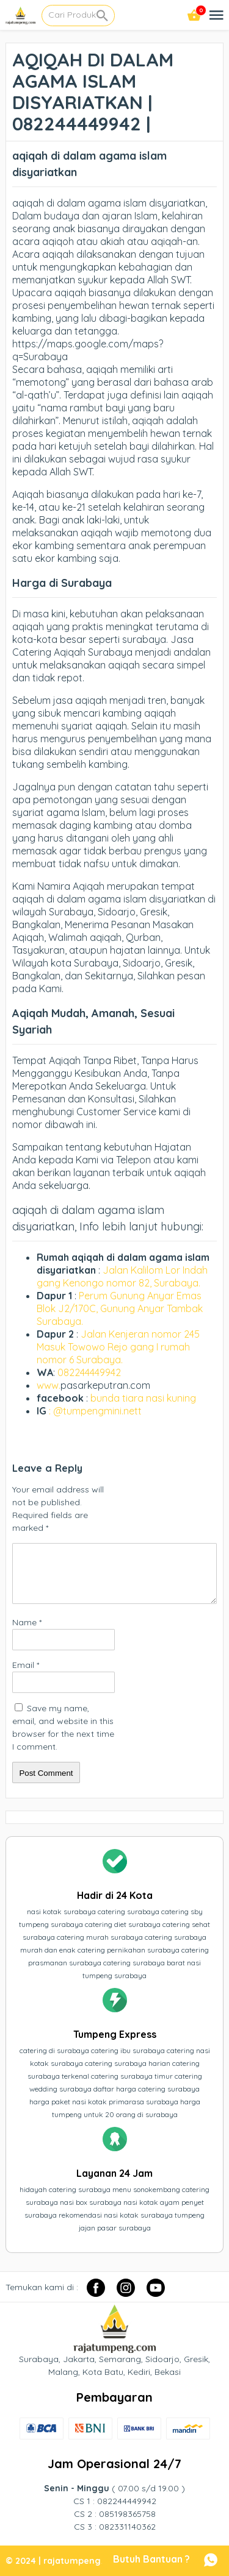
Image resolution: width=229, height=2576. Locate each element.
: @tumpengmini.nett (95, 1411)
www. (48, 1385)
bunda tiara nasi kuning (144, 1398)
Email (25, 1664)
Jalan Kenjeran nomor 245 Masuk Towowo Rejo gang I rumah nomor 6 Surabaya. (118, 1347)
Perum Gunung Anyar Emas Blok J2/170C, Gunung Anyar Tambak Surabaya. (120, 1308)
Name (27, 1622)
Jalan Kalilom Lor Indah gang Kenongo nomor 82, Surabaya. (122, 1276)
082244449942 (89, 1372)
